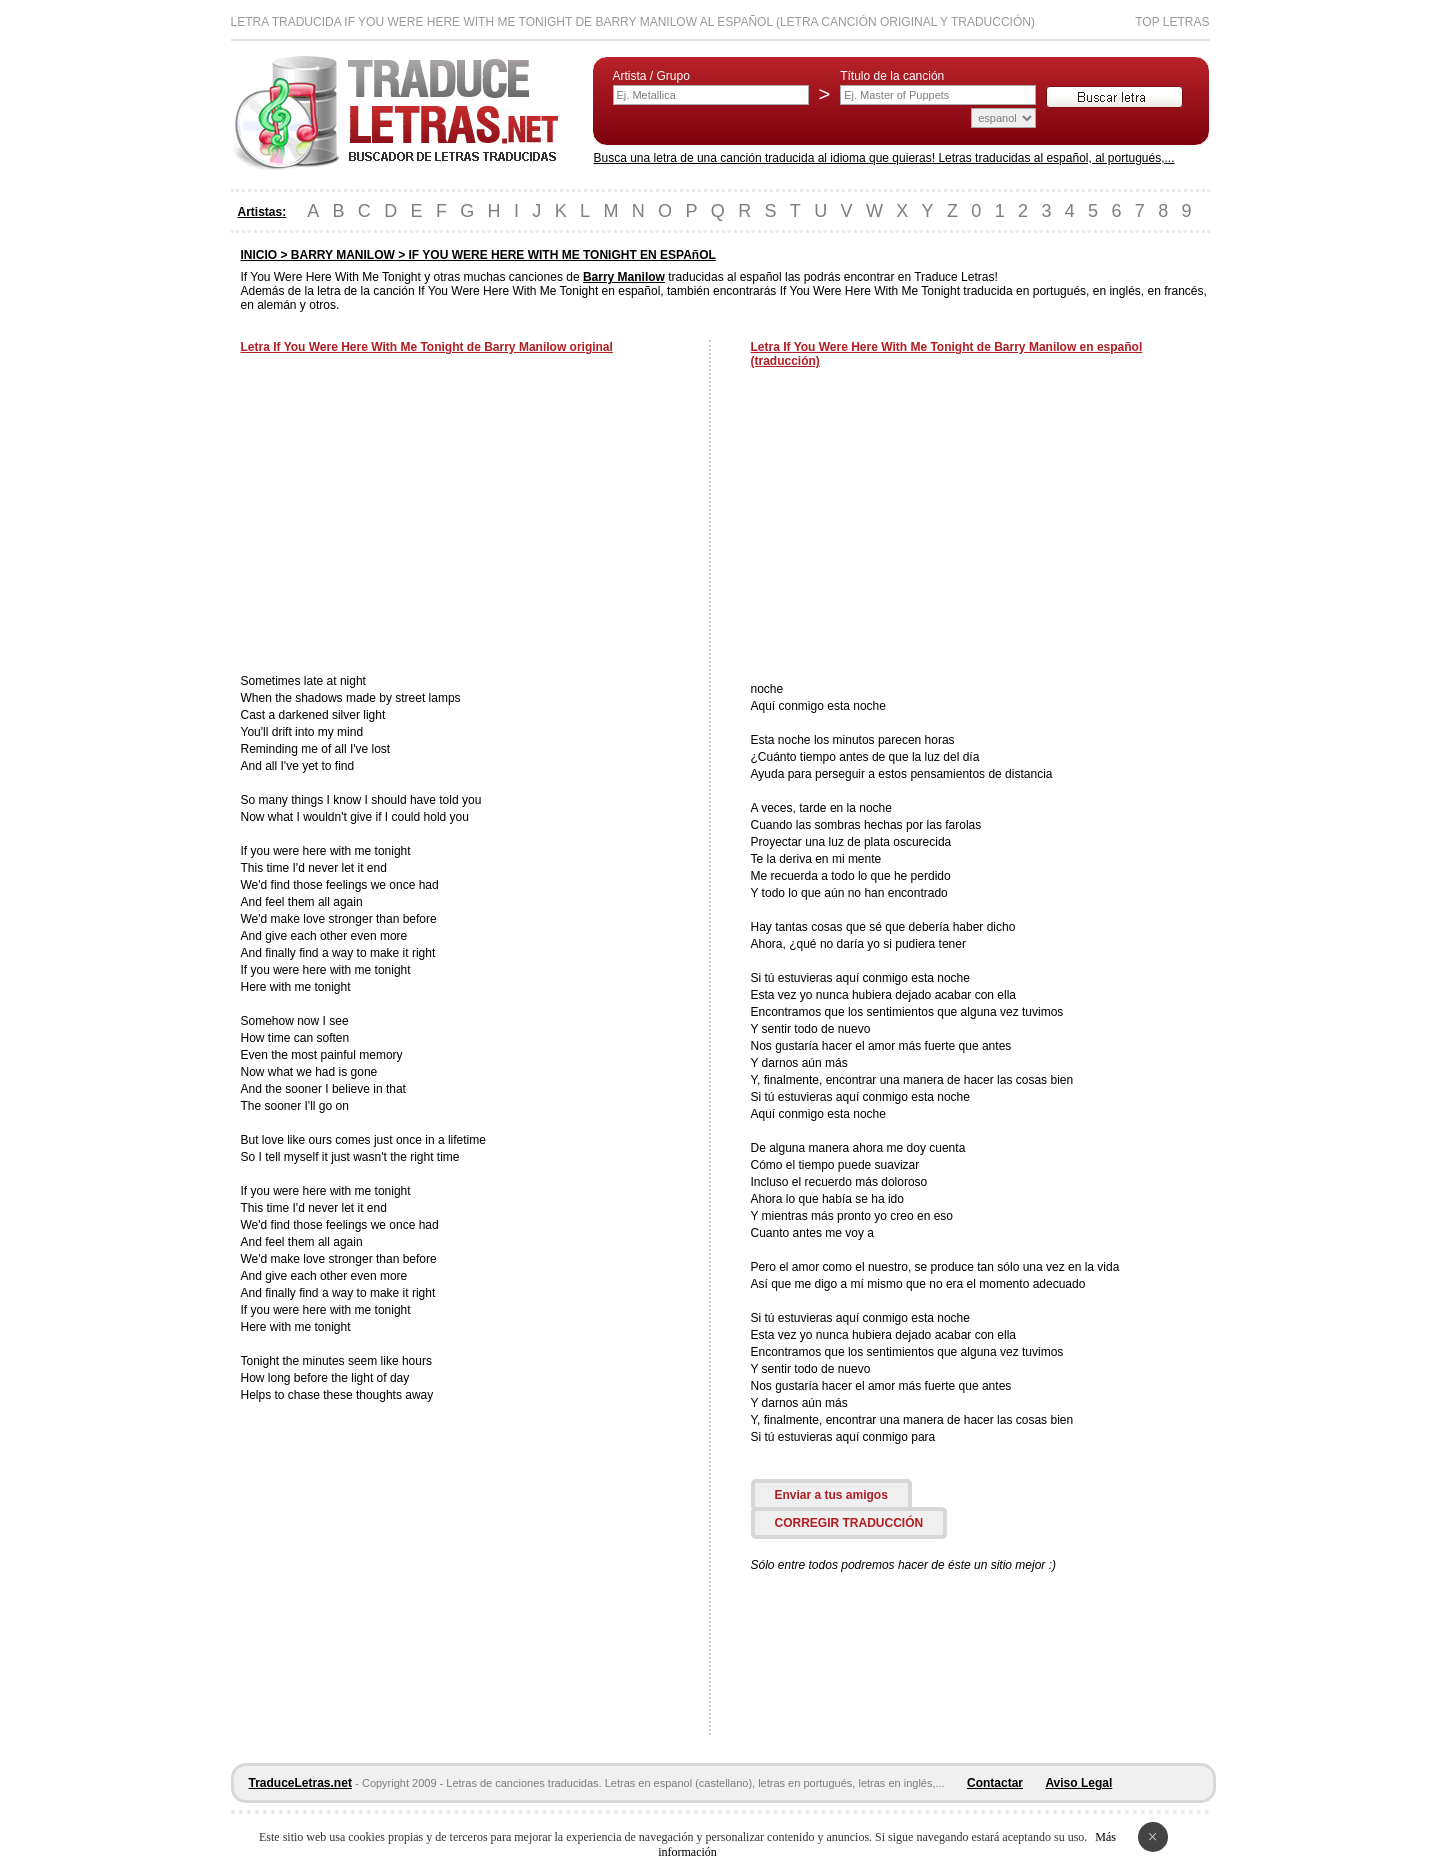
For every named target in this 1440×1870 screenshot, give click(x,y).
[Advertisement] (409, 516)
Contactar (995, 1783)
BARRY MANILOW (343, 255)
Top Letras (1172, 22)
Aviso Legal (1078, 1783)
